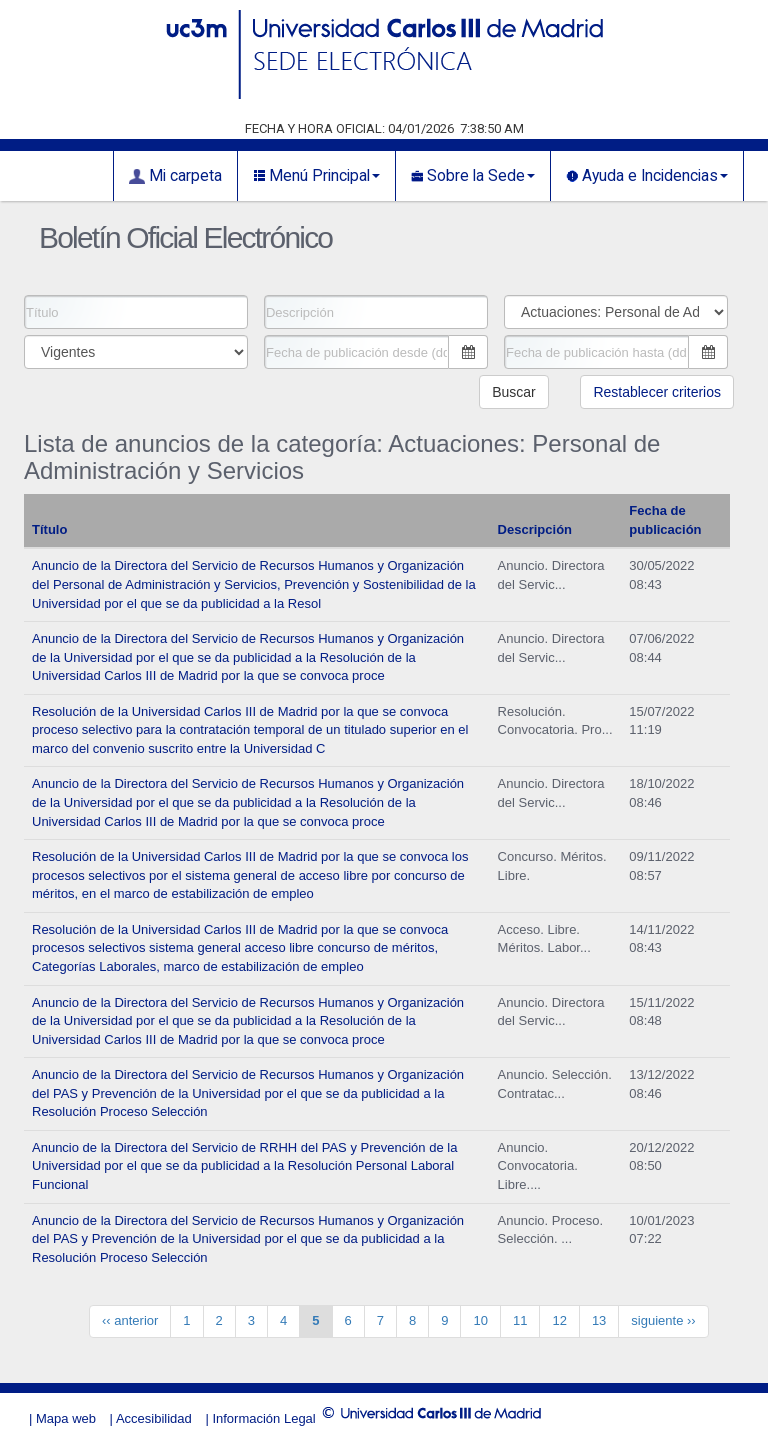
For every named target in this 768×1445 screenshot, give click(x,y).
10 (480, 1320)
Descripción (535, 529)
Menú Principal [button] (316, 176)
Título (49, 529)
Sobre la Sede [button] (473, 176)
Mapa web (66, 1418)
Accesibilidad (154, 1418)
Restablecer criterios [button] (657, 392)
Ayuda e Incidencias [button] (647, 176)
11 (520, 1320)
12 (559, 1320)
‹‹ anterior (130, 1320)
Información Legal (263, 1418)
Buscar (514, 392)
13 (599, 1320)
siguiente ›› (663, 1320)
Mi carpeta (175, 176)
